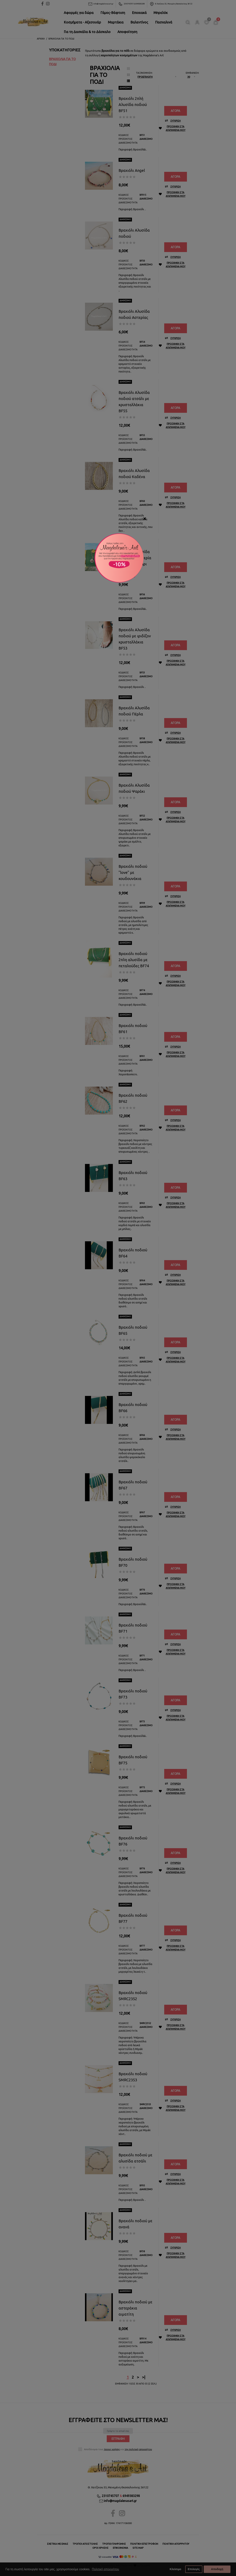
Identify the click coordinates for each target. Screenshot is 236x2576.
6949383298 (140, 4)
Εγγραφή (118, 2438)
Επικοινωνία (120, 2547)
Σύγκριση (175, 121)
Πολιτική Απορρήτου (175, 2543)
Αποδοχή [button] (217, 2569)
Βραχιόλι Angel (132, 170)
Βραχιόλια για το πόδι (61, 38)
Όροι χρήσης (100, 2547)
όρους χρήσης (112, 2449)
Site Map (138, 2547)
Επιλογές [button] (194, 2569)
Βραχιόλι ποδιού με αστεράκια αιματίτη (135, 2308)
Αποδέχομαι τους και (118, 2449)
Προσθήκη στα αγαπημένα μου (174, 128)
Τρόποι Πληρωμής (114, 2543)
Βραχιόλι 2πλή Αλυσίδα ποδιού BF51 (133, 104)
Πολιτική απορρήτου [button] (105, 2569)
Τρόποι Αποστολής (85, 2543)
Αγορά (175, 110)
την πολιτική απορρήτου (138, 2449)
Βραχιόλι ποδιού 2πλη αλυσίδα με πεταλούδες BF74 (134, 959)
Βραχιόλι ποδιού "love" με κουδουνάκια (133, 872)
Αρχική (41, 38)
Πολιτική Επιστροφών (144, 2543)
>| (143, 2377)
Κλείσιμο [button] (175, 2569)
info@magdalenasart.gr (103, 4)
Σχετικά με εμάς (57, 2543)
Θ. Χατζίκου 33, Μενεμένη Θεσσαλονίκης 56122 (173, 4)
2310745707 (128, 4)
